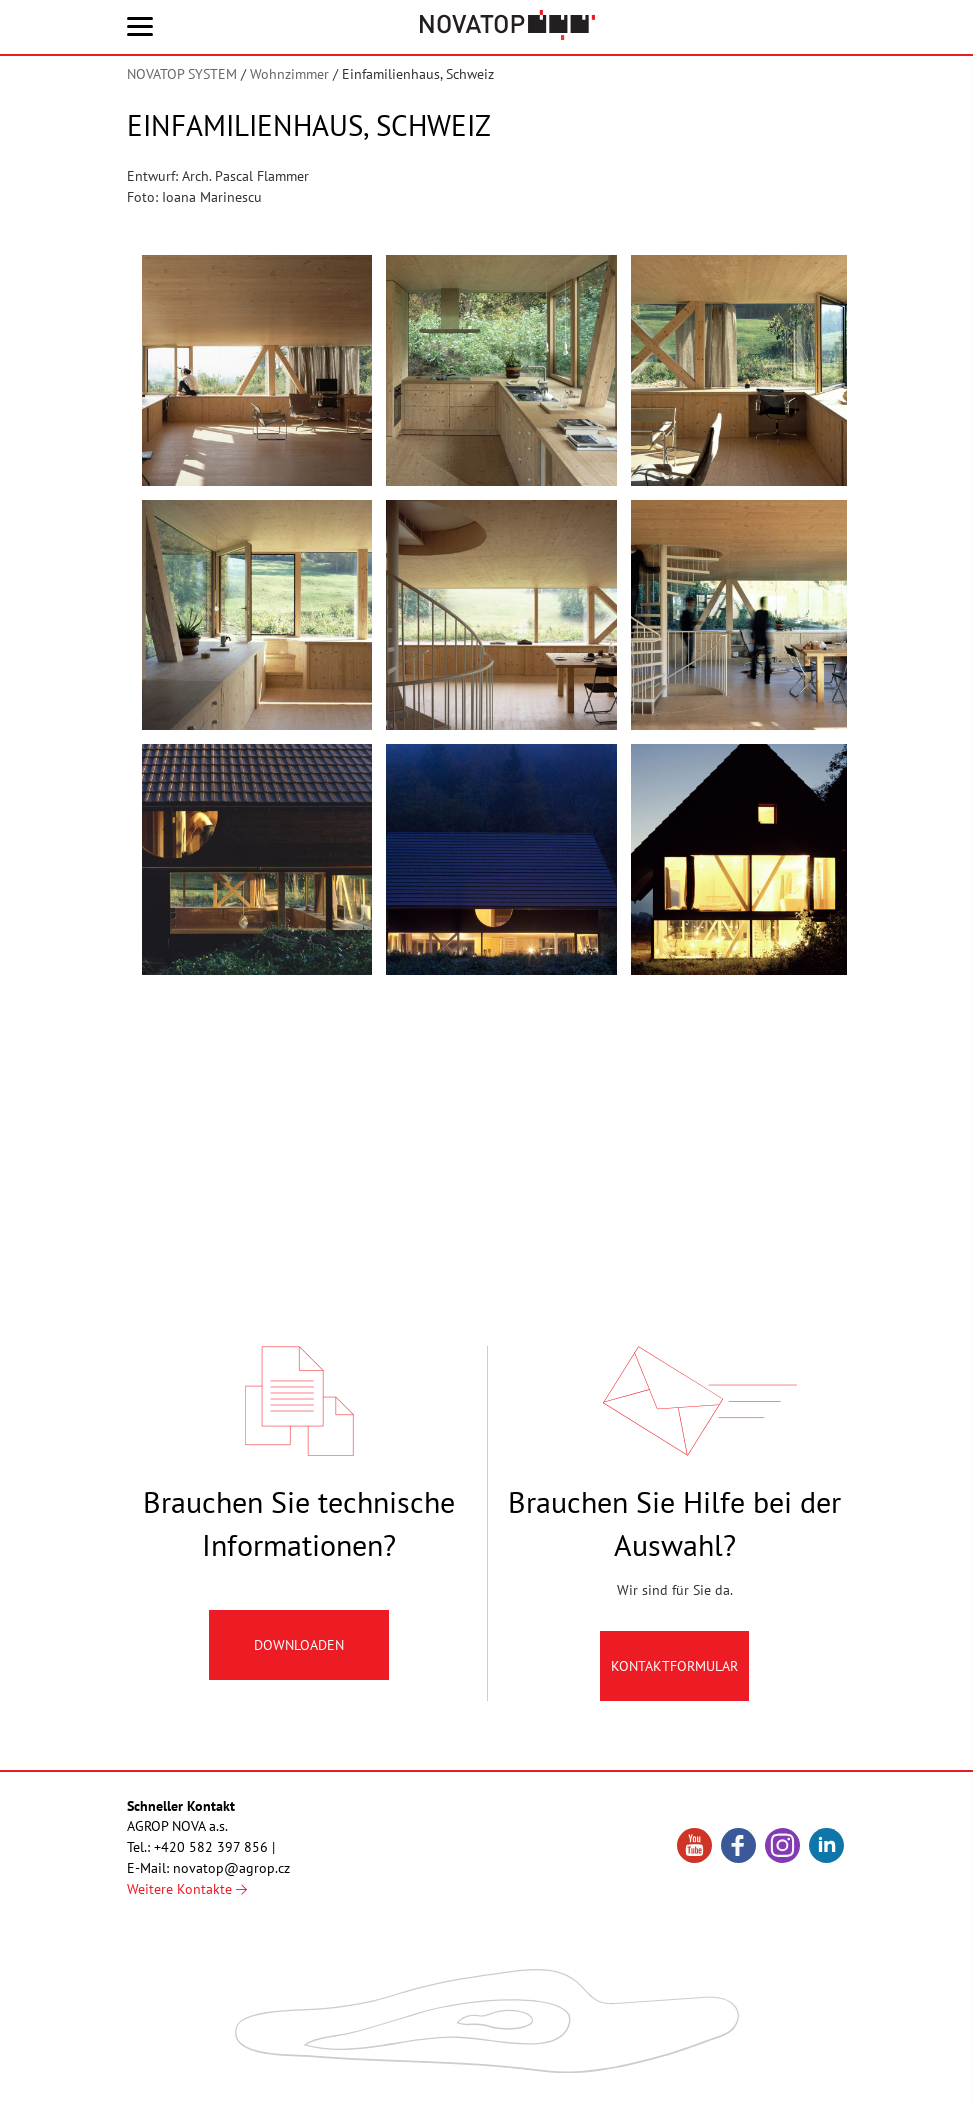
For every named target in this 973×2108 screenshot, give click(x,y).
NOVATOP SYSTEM (182, 74)
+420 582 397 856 (211, 1847)
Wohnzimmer (289, 74)
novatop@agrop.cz (231, 1868)
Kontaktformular (674, 1674)
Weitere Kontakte (187, 1889)
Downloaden (299, 1653)
